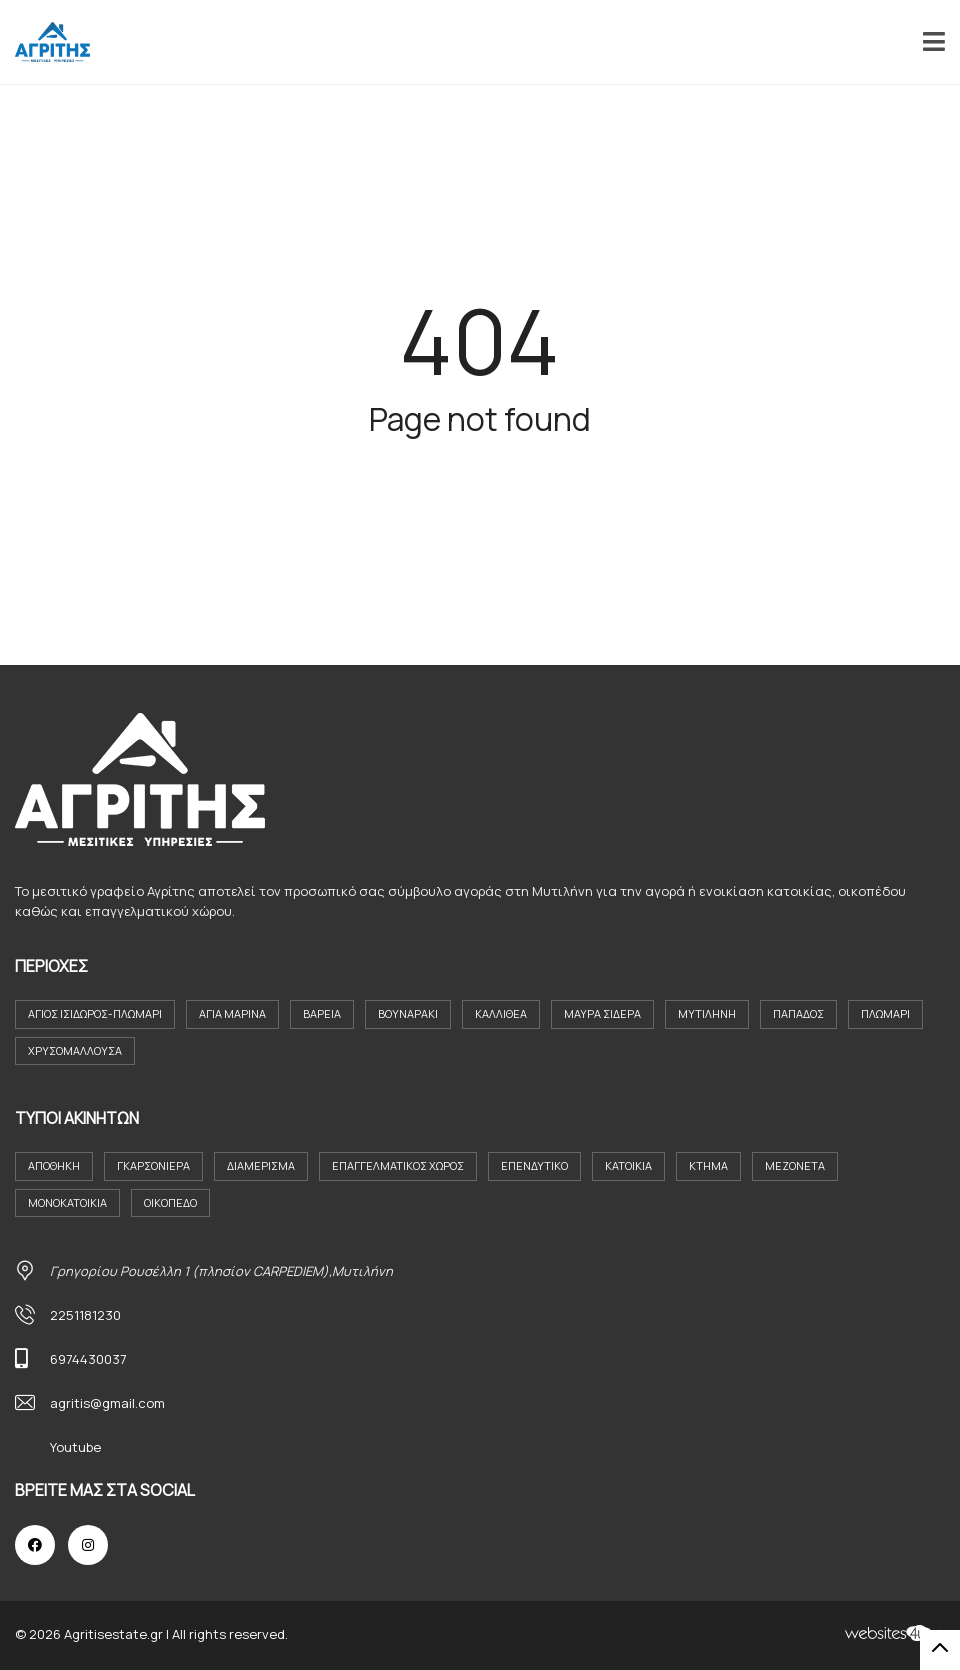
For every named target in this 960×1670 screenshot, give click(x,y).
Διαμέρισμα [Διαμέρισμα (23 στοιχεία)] (261, 1165)
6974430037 (88, 1359)
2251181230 (85, 1315)
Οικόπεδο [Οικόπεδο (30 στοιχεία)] (170, 1202)
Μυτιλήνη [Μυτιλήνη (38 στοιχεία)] (707, 1013)
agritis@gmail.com (107, 1403)
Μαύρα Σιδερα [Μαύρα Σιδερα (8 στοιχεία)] (602, 1013)
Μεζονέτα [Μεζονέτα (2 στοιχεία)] (795, 1165)
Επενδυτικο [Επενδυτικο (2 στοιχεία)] (534, 1165)
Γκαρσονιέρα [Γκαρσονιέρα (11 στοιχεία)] (153, 1165)
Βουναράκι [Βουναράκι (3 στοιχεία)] (408, 1013)
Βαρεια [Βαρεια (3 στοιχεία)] (322, 1013)
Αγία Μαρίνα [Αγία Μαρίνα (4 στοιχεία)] (232, 1013)
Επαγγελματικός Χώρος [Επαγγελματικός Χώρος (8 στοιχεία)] (398, 1165)
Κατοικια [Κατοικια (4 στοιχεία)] (628, 1165)
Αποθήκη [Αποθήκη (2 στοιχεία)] (54, 1165)
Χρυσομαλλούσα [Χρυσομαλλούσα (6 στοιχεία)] (75, 1050)
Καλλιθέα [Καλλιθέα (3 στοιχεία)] (501, 1013)
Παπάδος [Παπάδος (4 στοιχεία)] (798, 1013)
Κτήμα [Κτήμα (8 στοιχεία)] (708, 1165)
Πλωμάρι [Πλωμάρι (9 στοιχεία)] (885, 1013)
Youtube (75, 1447)
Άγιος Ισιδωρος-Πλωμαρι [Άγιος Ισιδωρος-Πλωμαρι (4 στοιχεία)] (95, 1013)
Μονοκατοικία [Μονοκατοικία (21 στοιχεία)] (67, 1202)
